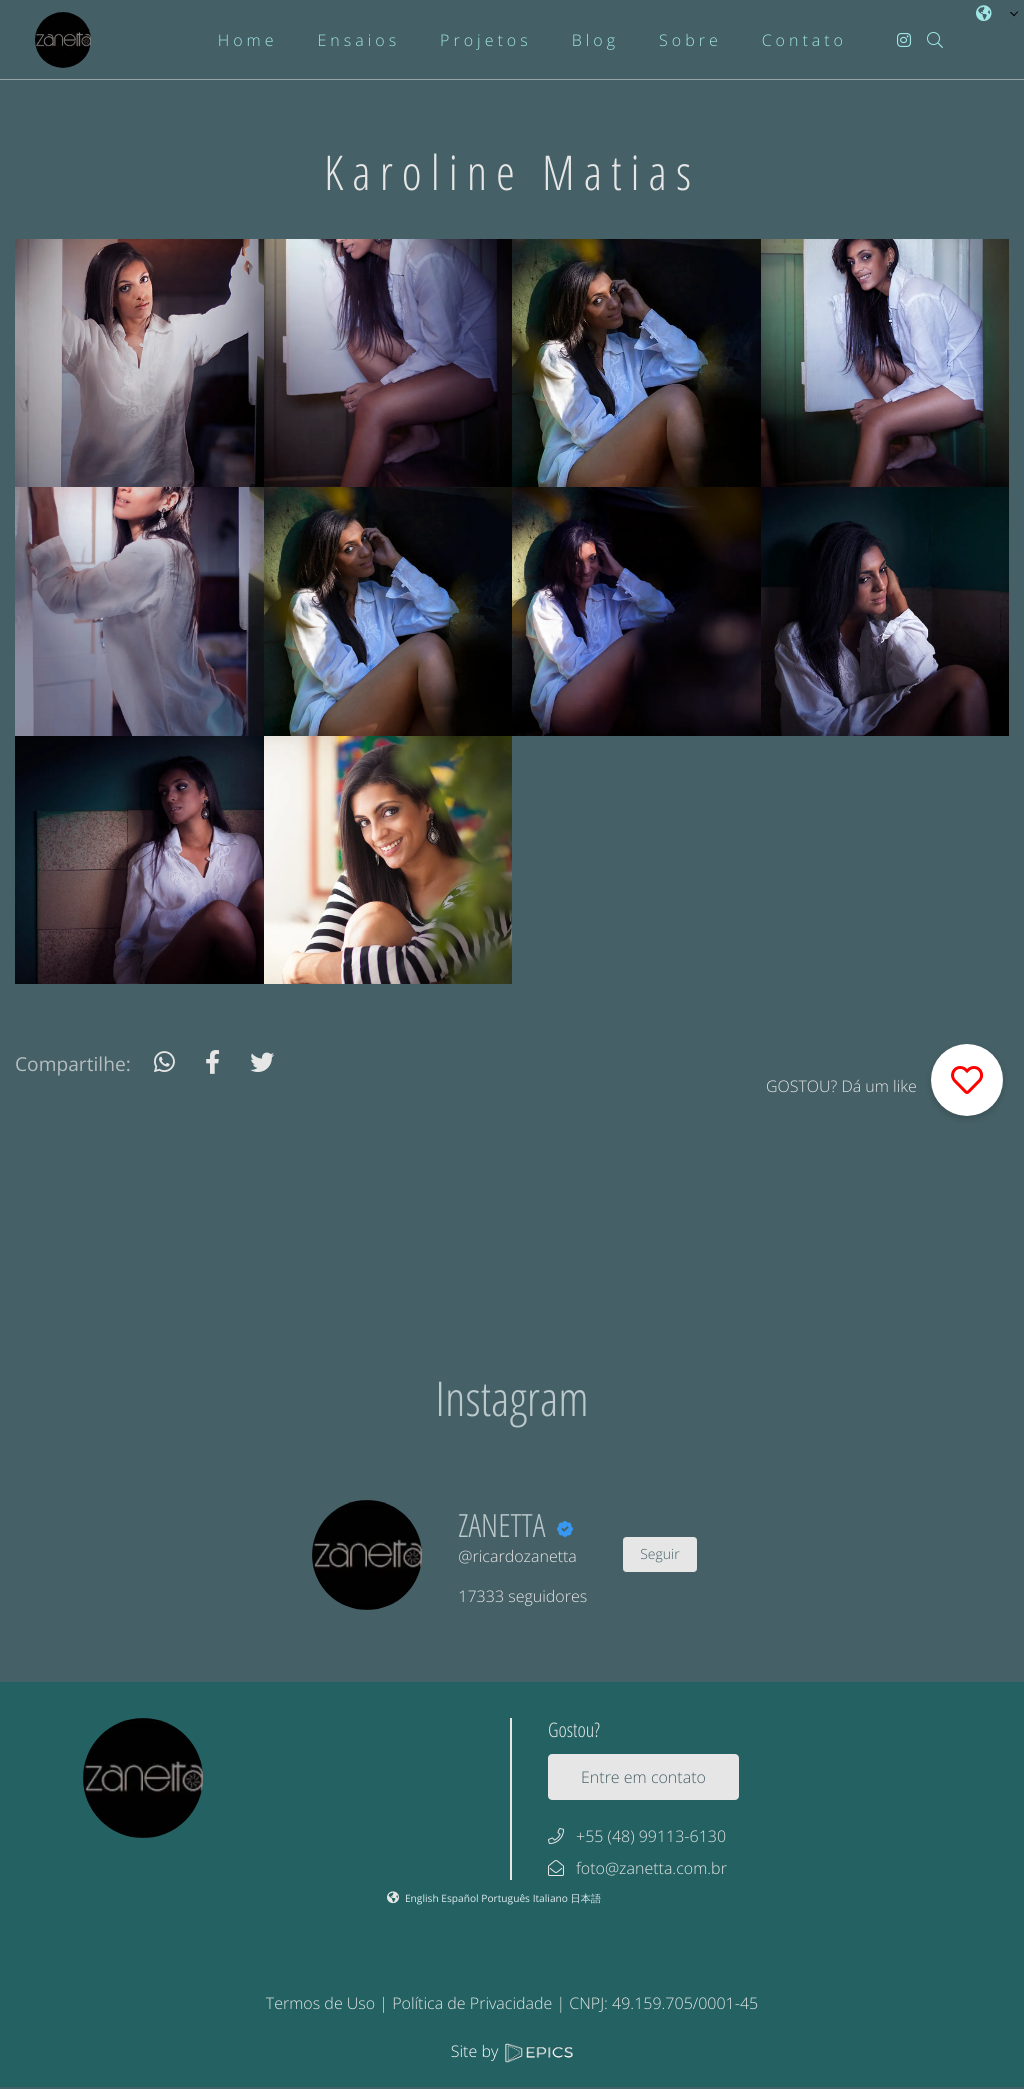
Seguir (659, 1554)
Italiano (552, 1898)
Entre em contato (643, 1777)
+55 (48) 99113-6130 (651, 1836)
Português (506, 1898)
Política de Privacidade (472, 2003)
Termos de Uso (320, 2003)
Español (461, 1898)
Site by (512, 2051)
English (423, 1898)
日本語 (586, 1898)
